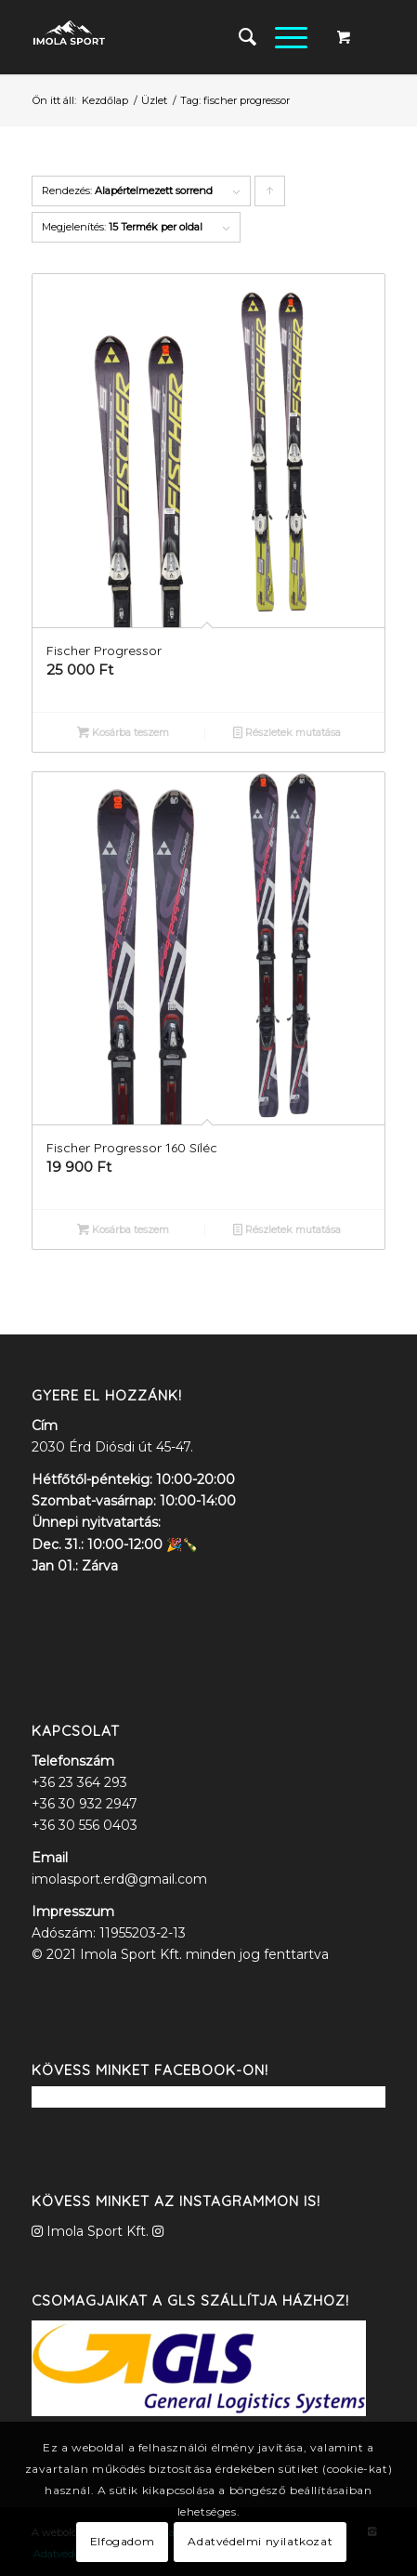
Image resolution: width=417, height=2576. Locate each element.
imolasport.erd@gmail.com (119, 1879)
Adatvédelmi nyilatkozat (260, 2541)
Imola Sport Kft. (97, 2231)
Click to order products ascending (270, 195)
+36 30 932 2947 (84, 1803)
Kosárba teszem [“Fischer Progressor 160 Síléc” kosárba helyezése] (123, 1229)
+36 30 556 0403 (84, 1825)
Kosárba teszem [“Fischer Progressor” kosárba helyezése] (123, 732)
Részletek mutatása (287, 732)
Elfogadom (122, 2541)
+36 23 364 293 (79, 1782)
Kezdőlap (105, 100)
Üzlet (154, 100)
